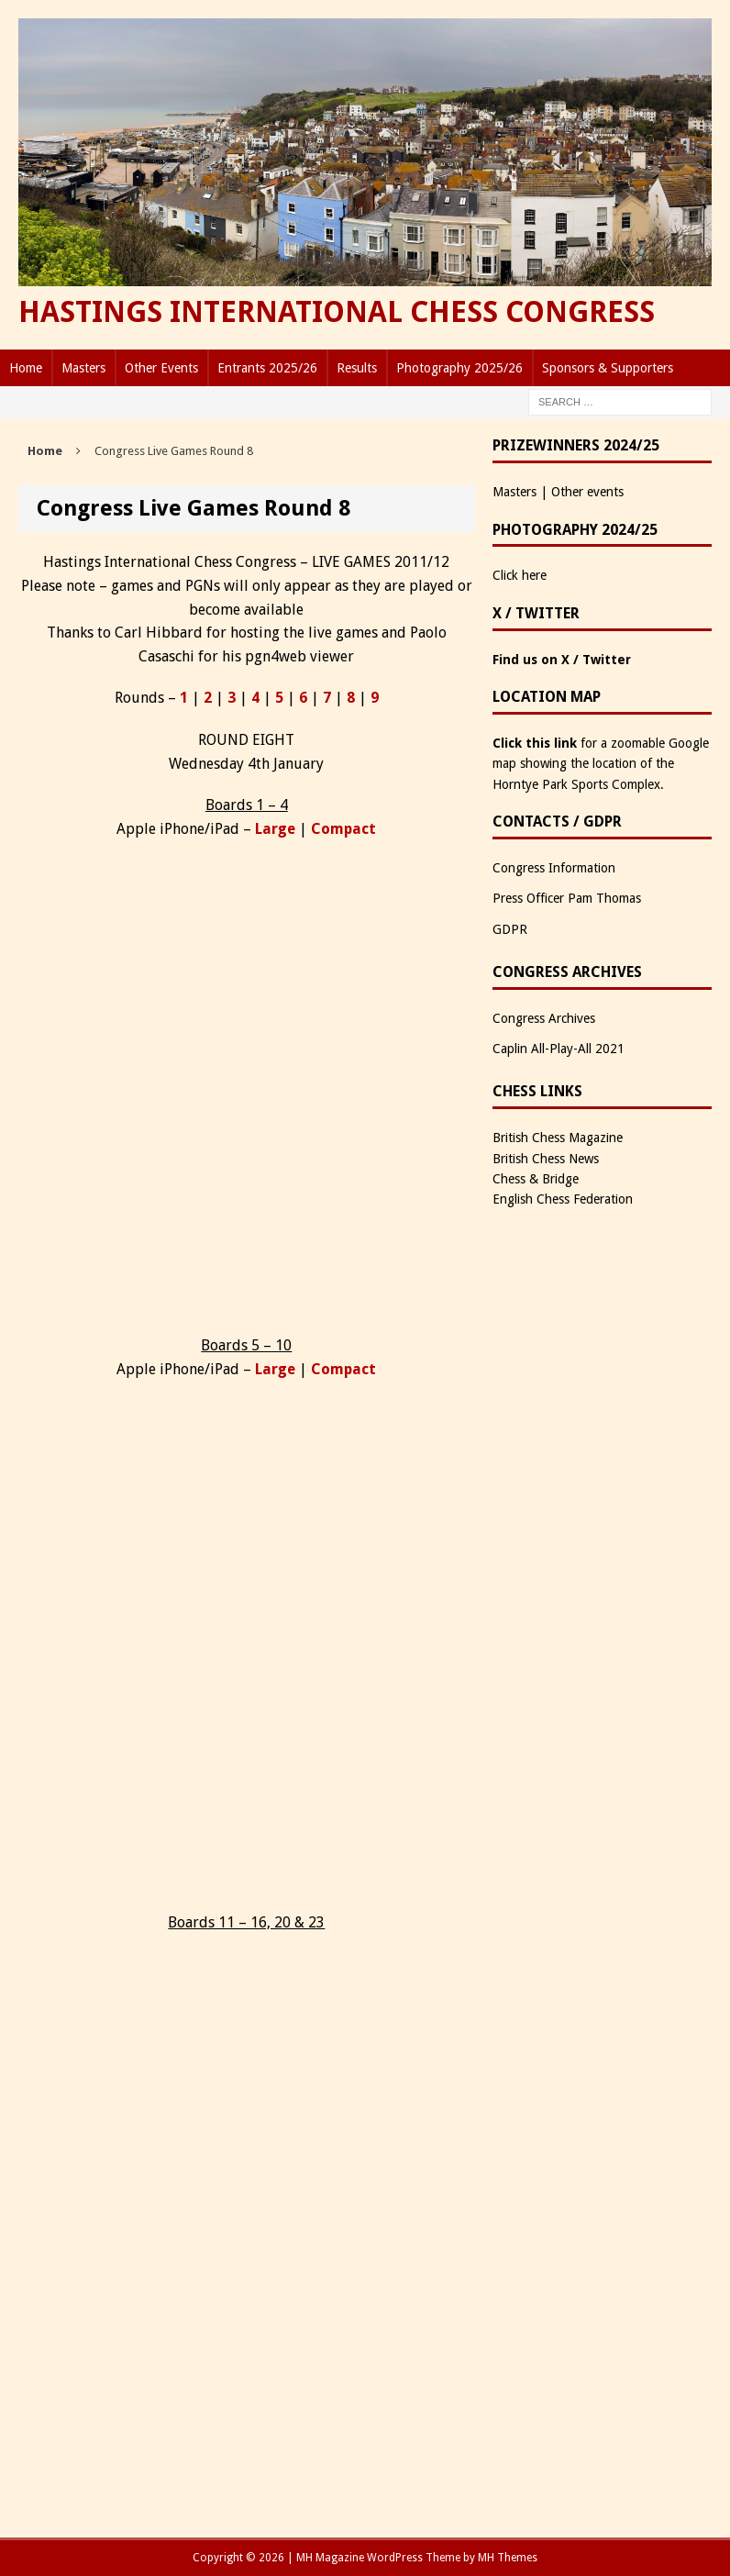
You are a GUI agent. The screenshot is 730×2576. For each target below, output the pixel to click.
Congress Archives (543, 1018)
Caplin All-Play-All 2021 (558, 1048)
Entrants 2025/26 (267, 368)
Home (25, 368)
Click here (519, 575)
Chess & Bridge (535, 1178)
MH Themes (507, 2557)
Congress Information (553, 868)
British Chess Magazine (557, 1137)
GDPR (509, 929)
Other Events (161, 368)
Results (357, 368)
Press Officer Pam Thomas (566, 898)
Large (275, 829)
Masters (83, 368)
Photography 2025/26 (459, 368)
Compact (343, 829)
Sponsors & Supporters (607, 368)
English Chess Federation (562, 1199)
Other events (587, 491)
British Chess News (545, 1158)
